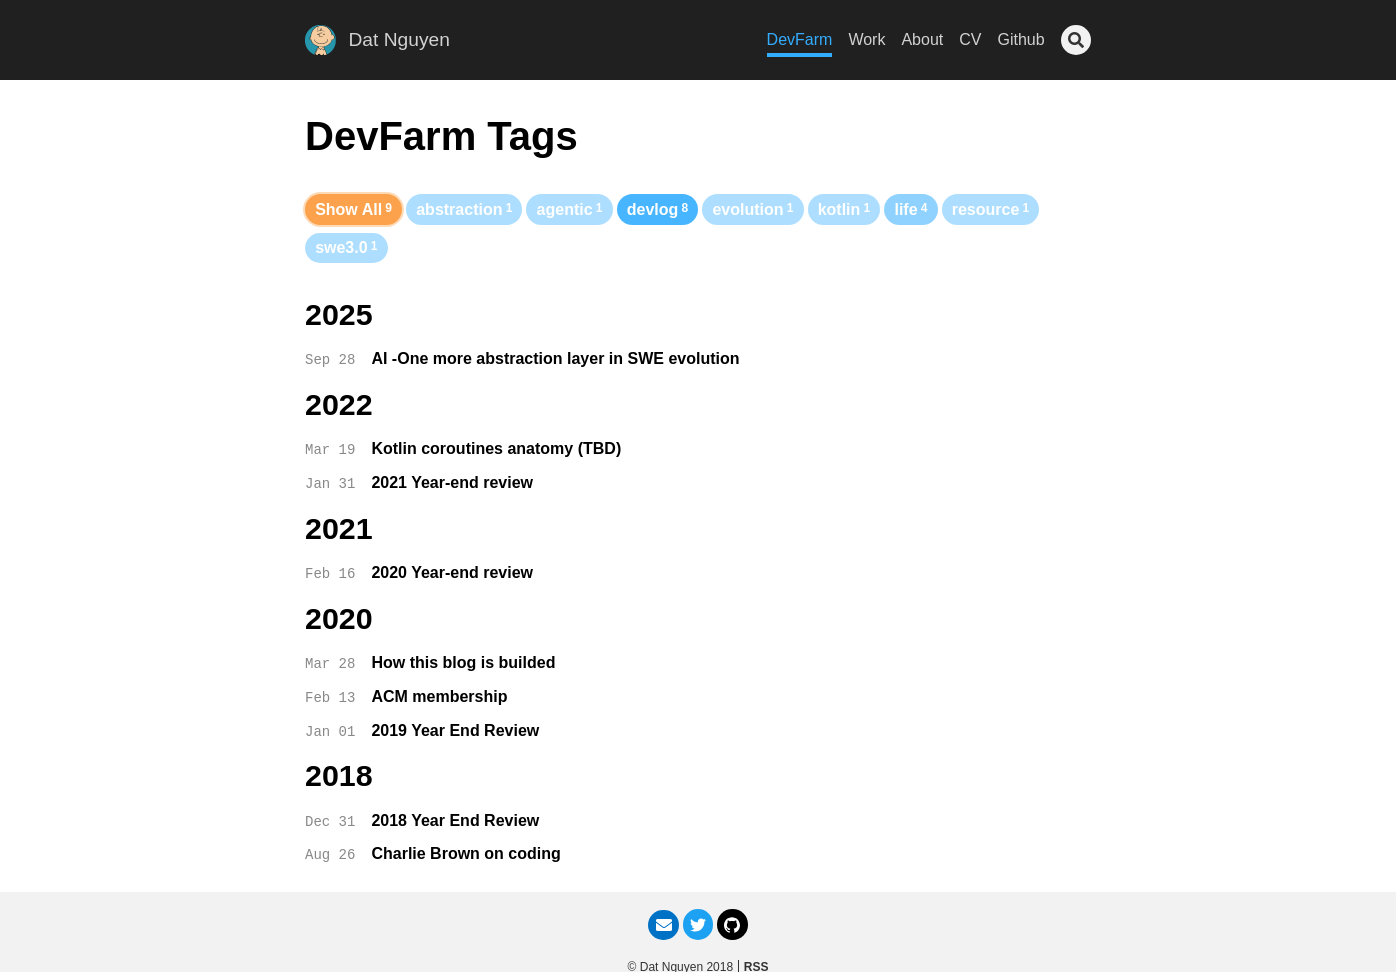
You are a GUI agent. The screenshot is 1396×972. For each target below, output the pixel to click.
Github (1020, 39)
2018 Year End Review (455, 820)
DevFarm (800, 39)
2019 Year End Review (455, 730)
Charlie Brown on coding (465, 853)
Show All (353, 209)
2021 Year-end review (452, 482)
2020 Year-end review (452, 572)
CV (970, 39)
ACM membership (439, 696)
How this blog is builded (463, 662)
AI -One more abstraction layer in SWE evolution (555, 358)
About (922, 39)
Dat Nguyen (399, 39)
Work (866, 39)
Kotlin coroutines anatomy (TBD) (496, 448)
